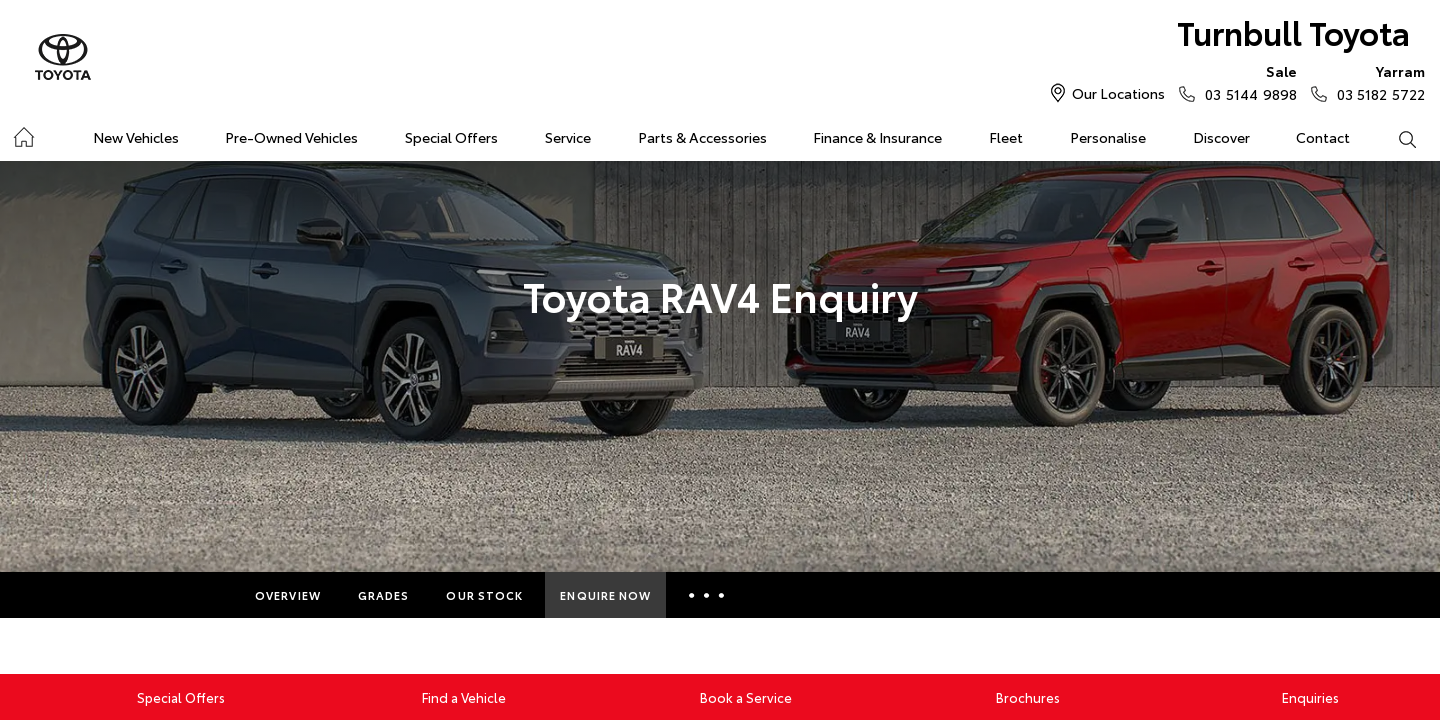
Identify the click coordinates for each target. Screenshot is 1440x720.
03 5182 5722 (1376, 82)
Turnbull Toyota (1293, 31)
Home (23, 133)
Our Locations (1118, 93)
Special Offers (451, 137)
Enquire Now (605, 595)
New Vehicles (136, 137)
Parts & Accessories (702, 137)
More (706, 595)
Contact (1323, 137)
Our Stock (484, 595)
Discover (1221, 137)
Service (568, 137)
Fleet (1006, 137)
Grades (384, 595)
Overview (288, 595)
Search (1395, 138)
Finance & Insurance (877, 137)
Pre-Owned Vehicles (291, 137)
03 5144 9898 (1246, 82)
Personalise (1108, 137)
